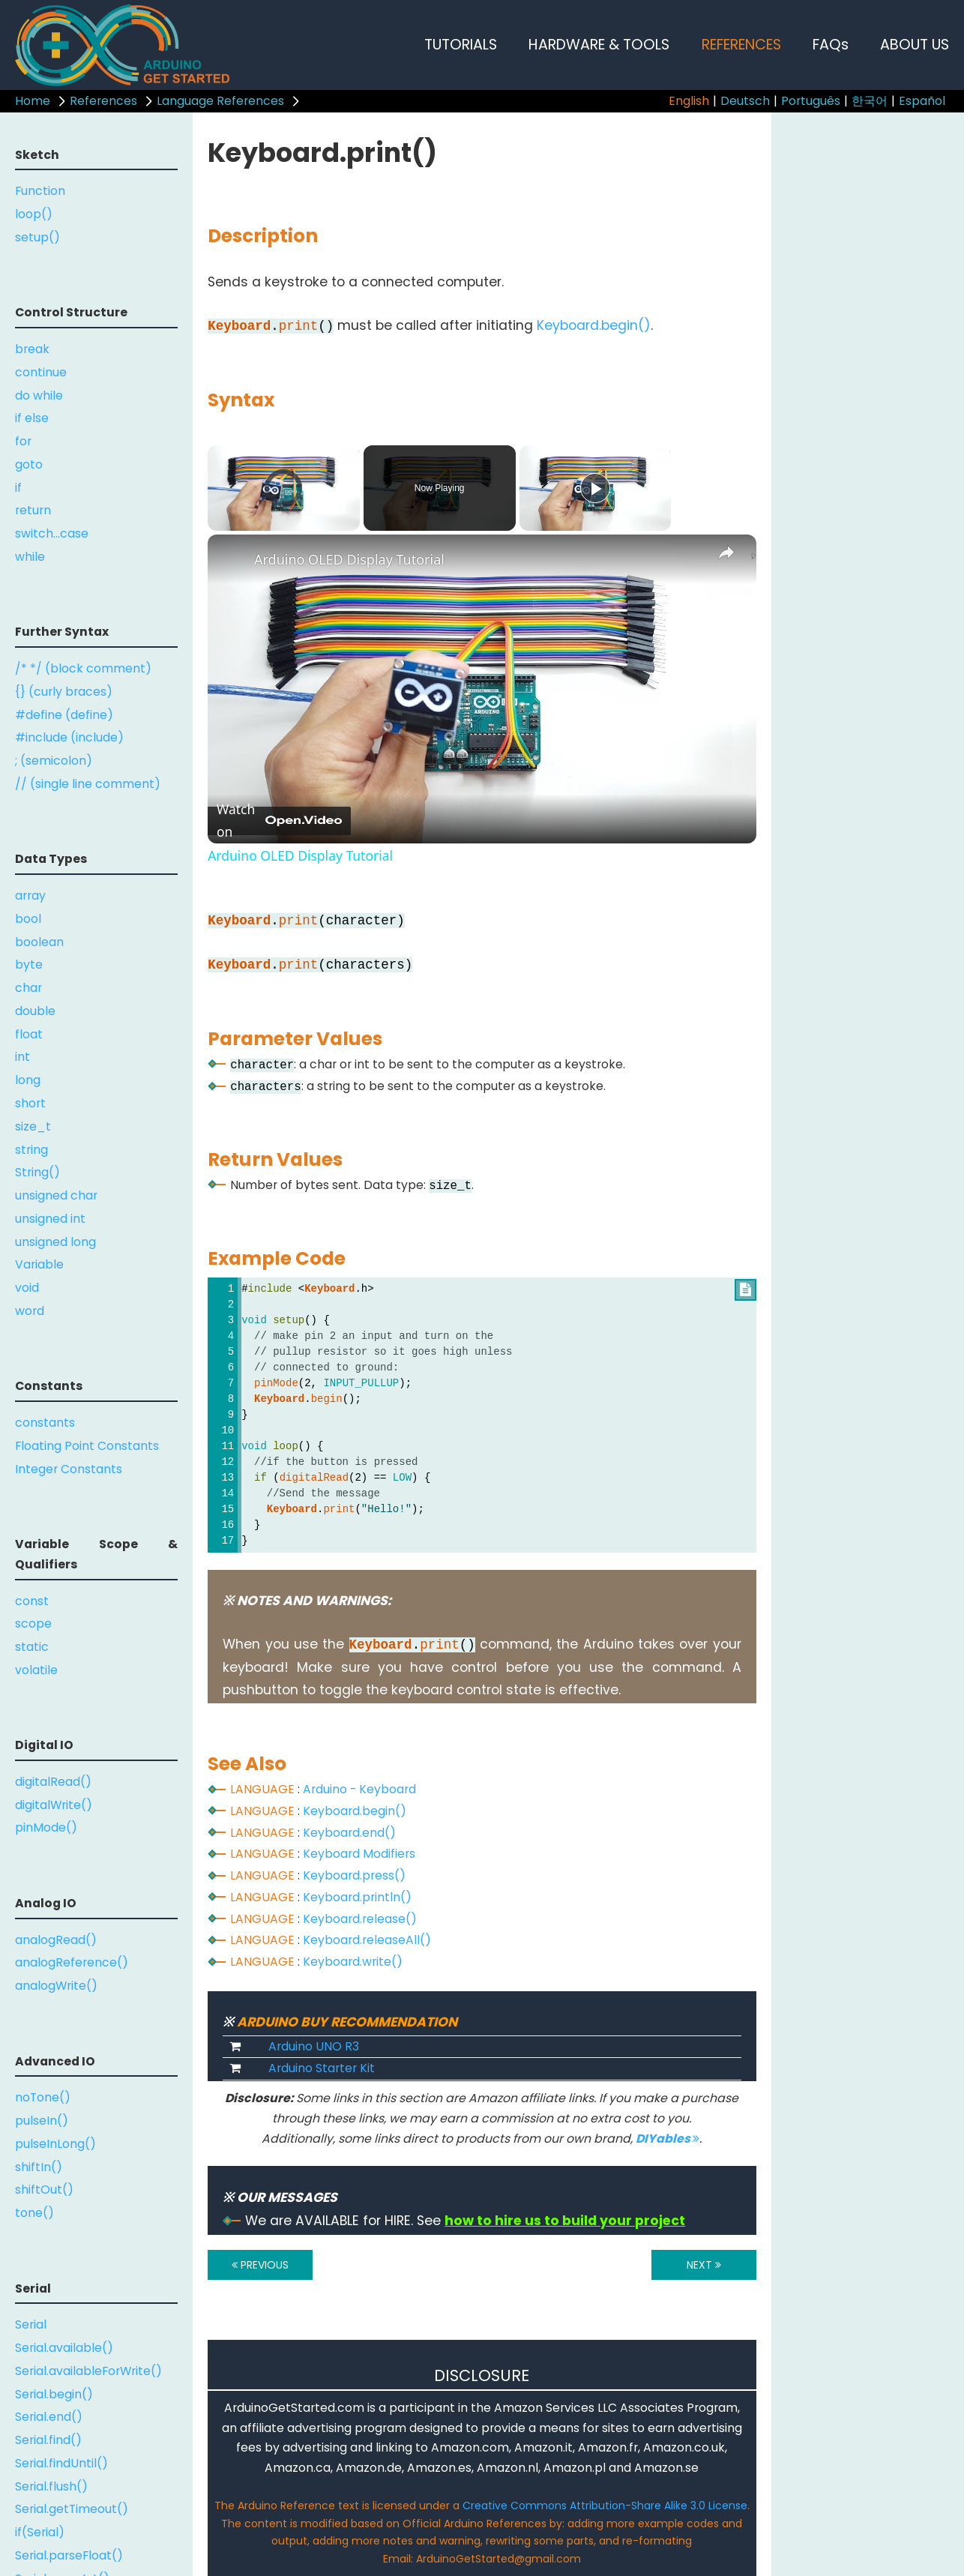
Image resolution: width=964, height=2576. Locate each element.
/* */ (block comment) (83, 668)
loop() (33, 214)
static (32, 1646)
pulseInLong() (55, 2143)
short (30, 1103)
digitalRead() (53, 1781)
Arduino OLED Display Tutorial (349, 559)
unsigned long (55, 1242)
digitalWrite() (53, 1805)
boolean (39, 942)
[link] (232, 559)
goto (29, 464)
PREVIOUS (260, 2264)
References (103, 100)
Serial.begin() (54, 2394)
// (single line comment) (87, 783)
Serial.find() (48, 2440)
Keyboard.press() (354, 1875)
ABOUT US (914, 44)
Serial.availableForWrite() (88, 2371)
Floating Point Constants (87, 1445)
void (27, 1287)
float (29, 1034)
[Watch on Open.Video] (279, 821)
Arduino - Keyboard (359, 1789)
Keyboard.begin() (594, 325)
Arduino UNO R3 (313, 2046)
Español (922, 100)
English (689, 100)
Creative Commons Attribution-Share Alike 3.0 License (605, 2505)
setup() (37, 237)
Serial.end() (48, 2416)
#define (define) (64, 714)
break (32, 349)
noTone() (42, 2097)
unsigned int (50, 1218)
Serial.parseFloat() (69, 2555)
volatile (36, 1670)
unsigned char (56, 1195)
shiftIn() (38, 2167)
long (27, 1080)
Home (32, 100)
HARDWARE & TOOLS (598, 44)
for (23, 441)
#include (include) (69, 737)
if (18, 487)
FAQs (831, 44)
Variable (39, 1264)
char (28, 987)
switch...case (51, 533)
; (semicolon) (53, 760)
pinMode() (46, 1827)
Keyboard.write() (353, 1961)
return (33, 510)
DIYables (667, 2138)
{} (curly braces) (63, 691)
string (31, 1149)
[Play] (595, 488)
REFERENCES (741, 44)
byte (29, 964)
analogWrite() (56, 1985)
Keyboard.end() (349, 1832)
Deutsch (745, 100)
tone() (34, 2212)
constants (45, 1422)
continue (41, 372)
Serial (30, 2324)
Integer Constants (68, 1469)
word (29, 1310)
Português (810, 100)
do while (39, 395)
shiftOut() (44, 2189)
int (22, 1056)
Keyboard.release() (360, 1919)
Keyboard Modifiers (359, 1853)
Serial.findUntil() (61, 2463)
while (30, 556)
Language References (220, 100)
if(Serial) (39, 2532)
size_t (33, 1126)
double (35, 1011)
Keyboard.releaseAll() (367, 1939)
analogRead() (56, 1939)
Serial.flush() (51, 2486)
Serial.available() (64, 2347)
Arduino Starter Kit (321, 2068)
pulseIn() (41, 2120)
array (30, 895)
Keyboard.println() (357, 1897)
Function (40, 190)
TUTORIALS (460, 44)
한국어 (870, 100)
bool (28, 918)
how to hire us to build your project (565, 2221)
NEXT (704, 2264)
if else (32, 418)
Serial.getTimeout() (71, 2509)
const (32, 1601)
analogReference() (71, 1962)
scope (33, 1623)
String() (37, 1172)
